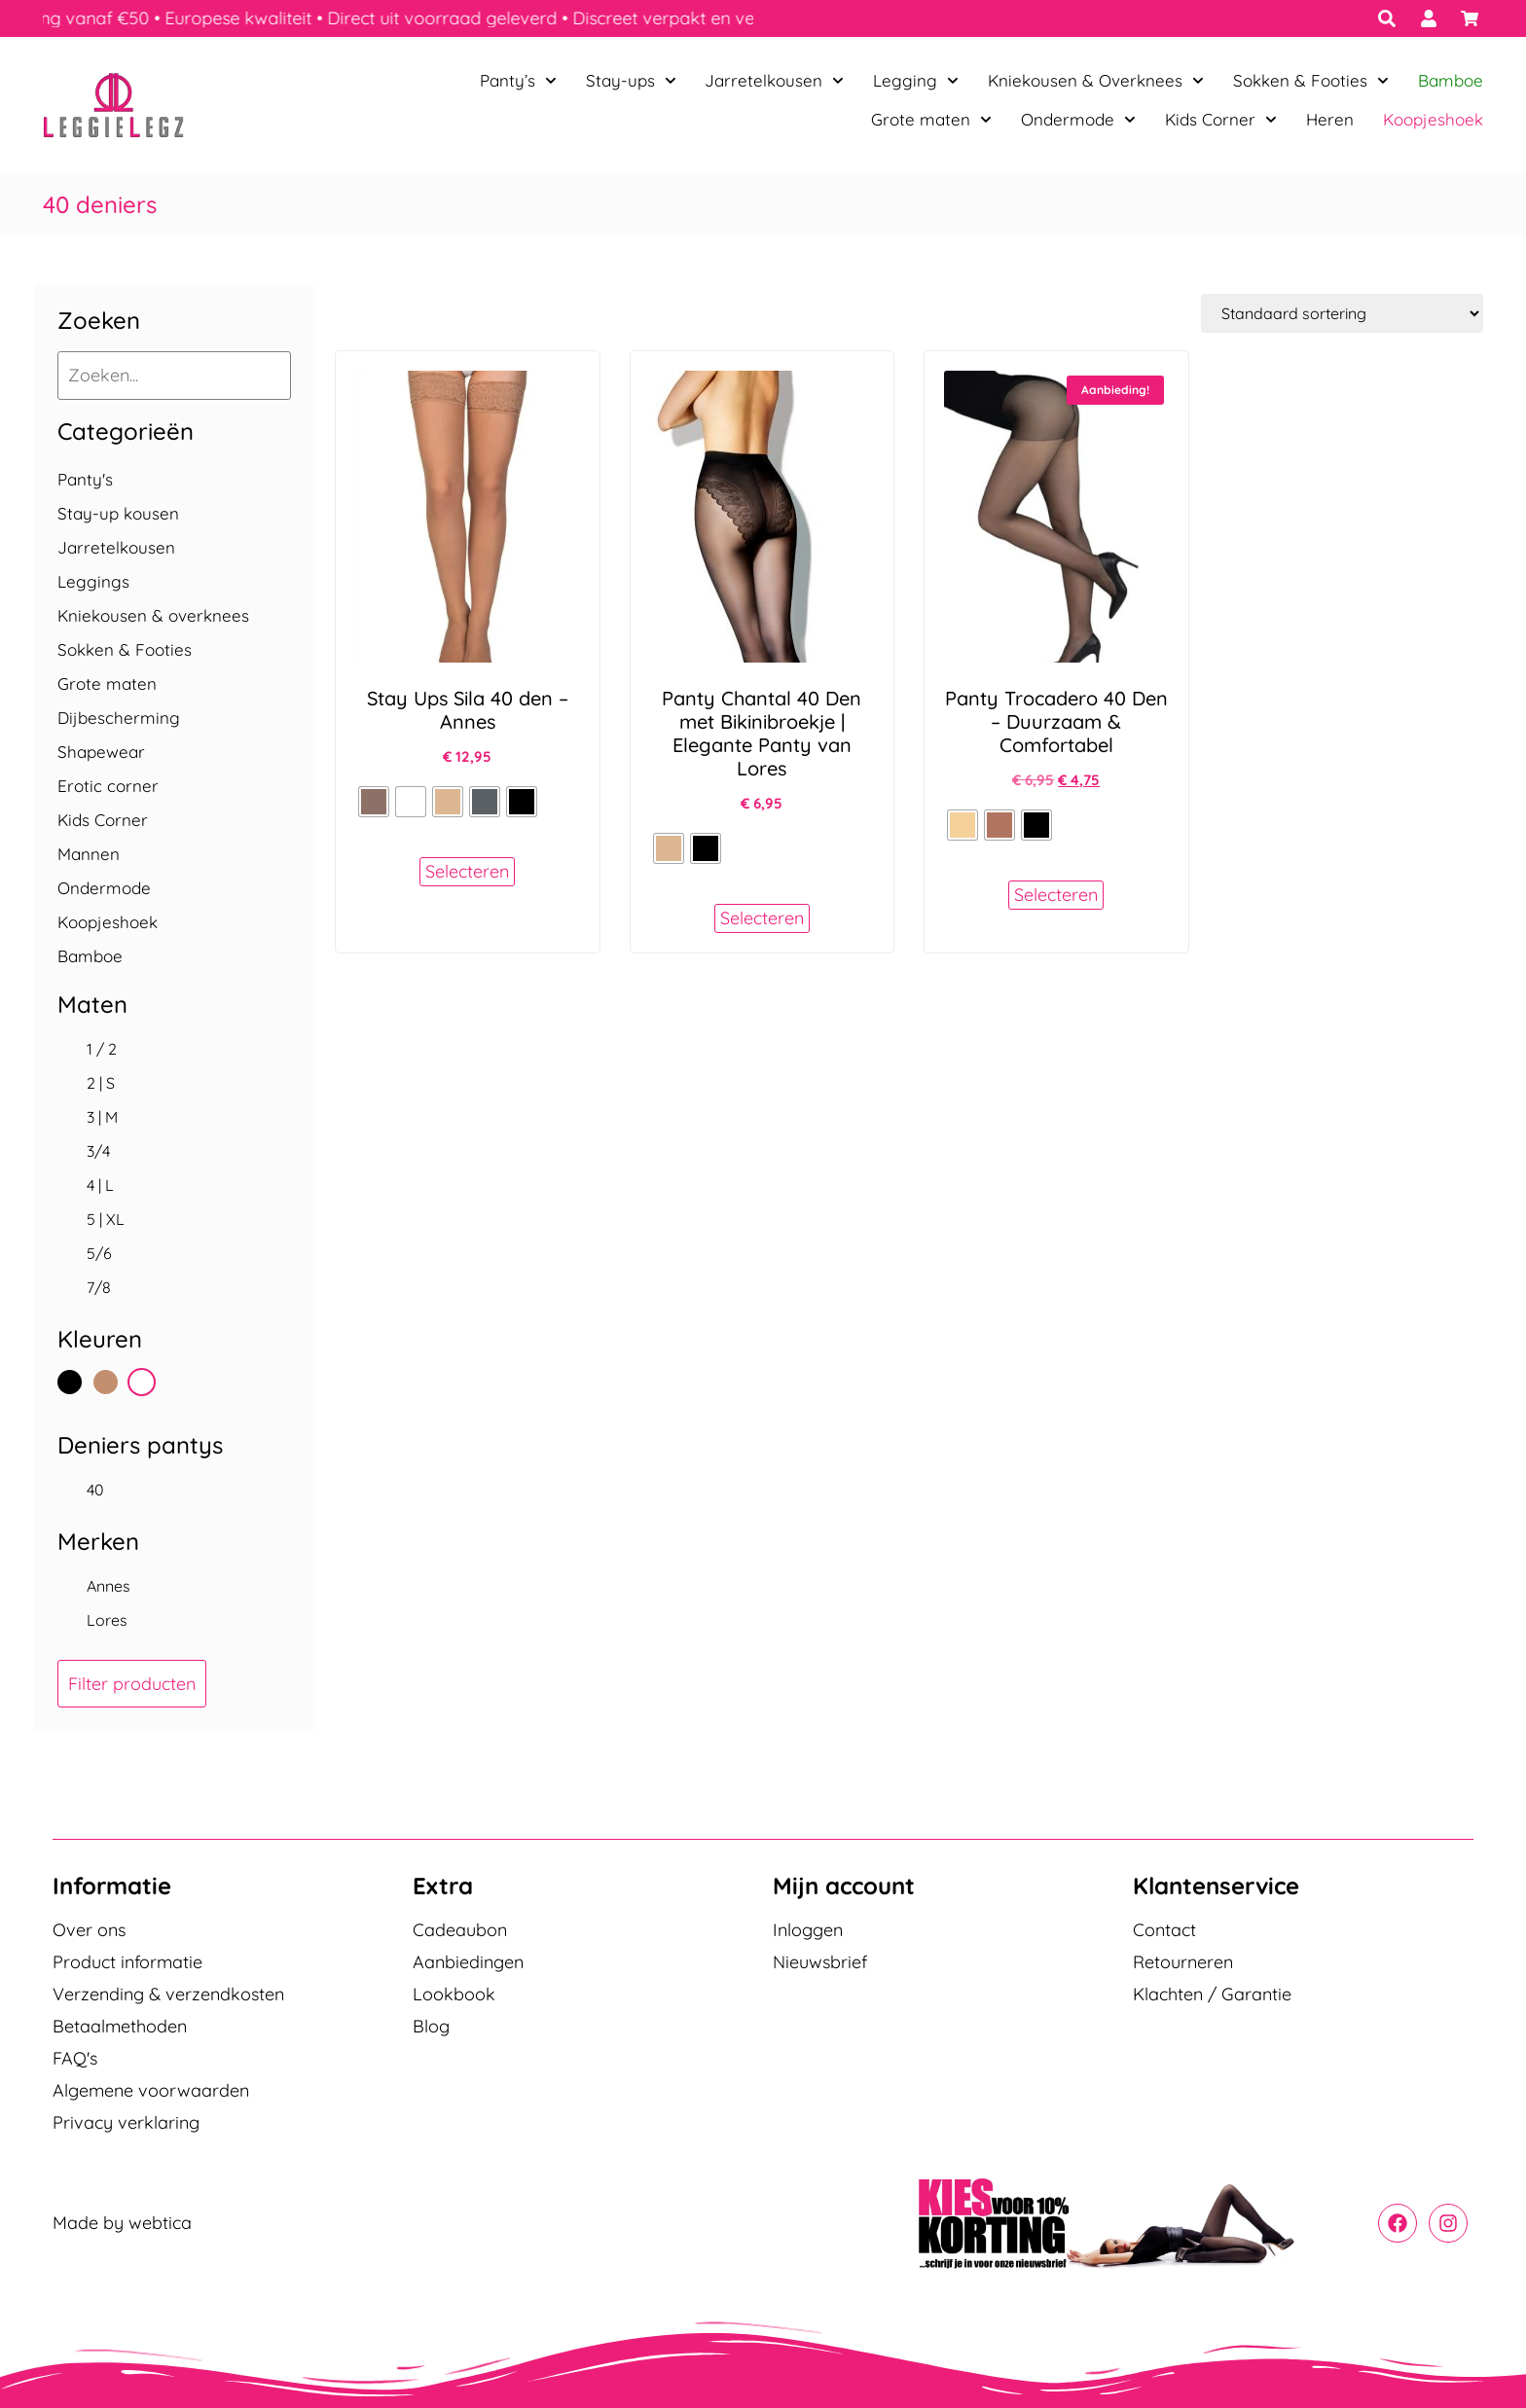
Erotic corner (108, 785)
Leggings (93, 581)
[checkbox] (174, 1048)
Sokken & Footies (1311, 80)
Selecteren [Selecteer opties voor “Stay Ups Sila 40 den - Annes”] (467, 871)
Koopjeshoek (1433, 119)
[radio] (373, 801)
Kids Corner (1221, 119)
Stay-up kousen (118, 513)
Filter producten (132, 1683)
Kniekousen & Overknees (1096, 80)
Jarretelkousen (774, 80)
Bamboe (1450, 80)
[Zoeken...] (174, 375)
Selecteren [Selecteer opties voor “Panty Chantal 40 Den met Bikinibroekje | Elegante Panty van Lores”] (762, 918)
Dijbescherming (118, 717)
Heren (1330, 119)
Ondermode (1078, 119)
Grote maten (931, 119)
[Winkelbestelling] (1342, 313)
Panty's (85, 479)
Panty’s (518, 80)
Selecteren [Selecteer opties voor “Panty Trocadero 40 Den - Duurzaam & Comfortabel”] (1056, 894)
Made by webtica (122, 2222)
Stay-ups (631, 80)
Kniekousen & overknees (153, 615)
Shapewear (101, 751)
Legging (916, 80)
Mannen (88, 854)
